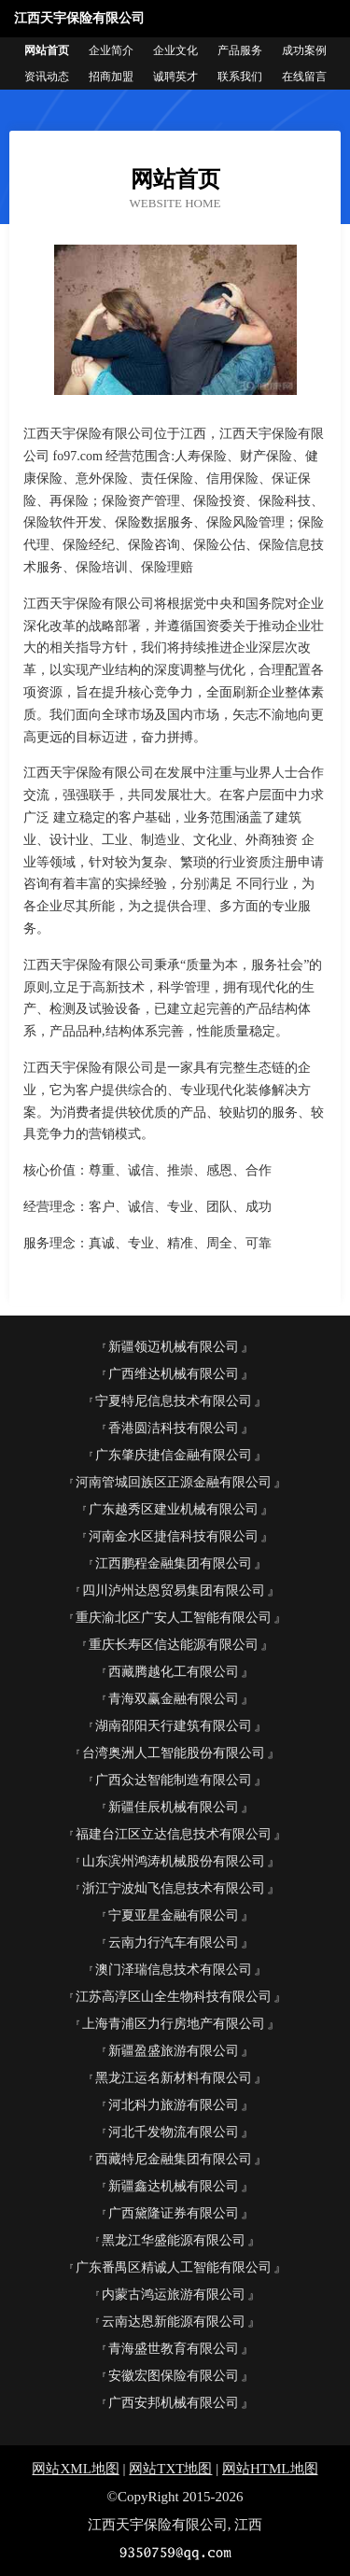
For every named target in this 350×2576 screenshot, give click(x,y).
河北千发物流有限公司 (173, 2132)
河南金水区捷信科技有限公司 (174, 1536)
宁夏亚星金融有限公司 (173, 1915)
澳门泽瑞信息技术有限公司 (173, 1970)
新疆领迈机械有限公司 (173, 1347)
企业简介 (111, 50)
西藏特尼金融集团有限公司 (173, 2159)
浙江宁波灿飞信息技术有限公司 (173, 1888)
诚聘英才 (175, 76)
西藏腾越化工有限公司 (173, 1672)
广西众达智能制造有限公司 (173, 1780)
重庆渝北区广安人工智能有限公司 (174, 1618)
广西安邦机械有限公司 (173, 2403)
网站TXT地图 (170, 2468)
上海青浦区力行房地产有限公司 (173, 2024)
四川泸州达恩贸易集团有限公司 (173, 1591)
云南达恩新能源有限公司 (173, 2322)
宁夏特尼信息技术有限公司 (173, 1401)
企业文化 (175, 50)
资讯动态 (46, 76)
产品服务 (239, 50)
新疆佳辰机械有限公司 (173, 1807)
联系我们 (239, 76)
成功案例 (304, 50)
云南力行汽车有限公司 (173, 1943)
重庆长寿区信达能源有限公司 (174, 1645)
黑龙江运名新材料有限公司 (173, 2078)
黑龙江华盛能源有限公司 (173, 2240)
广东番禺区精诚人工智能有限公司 (174, 2267)
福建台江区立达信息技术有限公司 (174, 1834)
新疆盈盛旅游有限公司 (173, 2051)
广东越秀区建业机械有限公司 (174, 1509)
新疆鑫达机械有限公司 (173, 2186)
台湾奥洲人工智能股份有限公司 (173, 1753)
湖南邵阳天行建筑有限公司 (173, 1726)
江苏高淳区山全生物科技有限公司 (174, 1997)
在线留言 (304, 76)
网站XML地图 (75, 2468)
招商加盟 (111, 76)
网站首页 (46, 50)
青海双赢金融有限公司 (173, 1699)
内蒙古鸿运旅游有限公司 (173, 2294)
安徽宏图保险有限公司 (173, 2376)
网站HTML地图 (270, 2468)
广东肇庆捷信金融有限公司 (173, 1455)
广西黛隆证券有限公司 (173, 2213)
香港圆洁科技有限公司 (173, 1428)
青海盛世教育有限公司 (173, 2349)
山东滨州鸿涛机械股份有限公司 (173, 1861)
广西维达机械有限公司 (173, 1374)
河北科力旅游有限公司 (173, 2105)
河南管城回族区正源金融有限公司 (174, 1482)
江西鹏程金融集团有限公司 (173, 1563)
